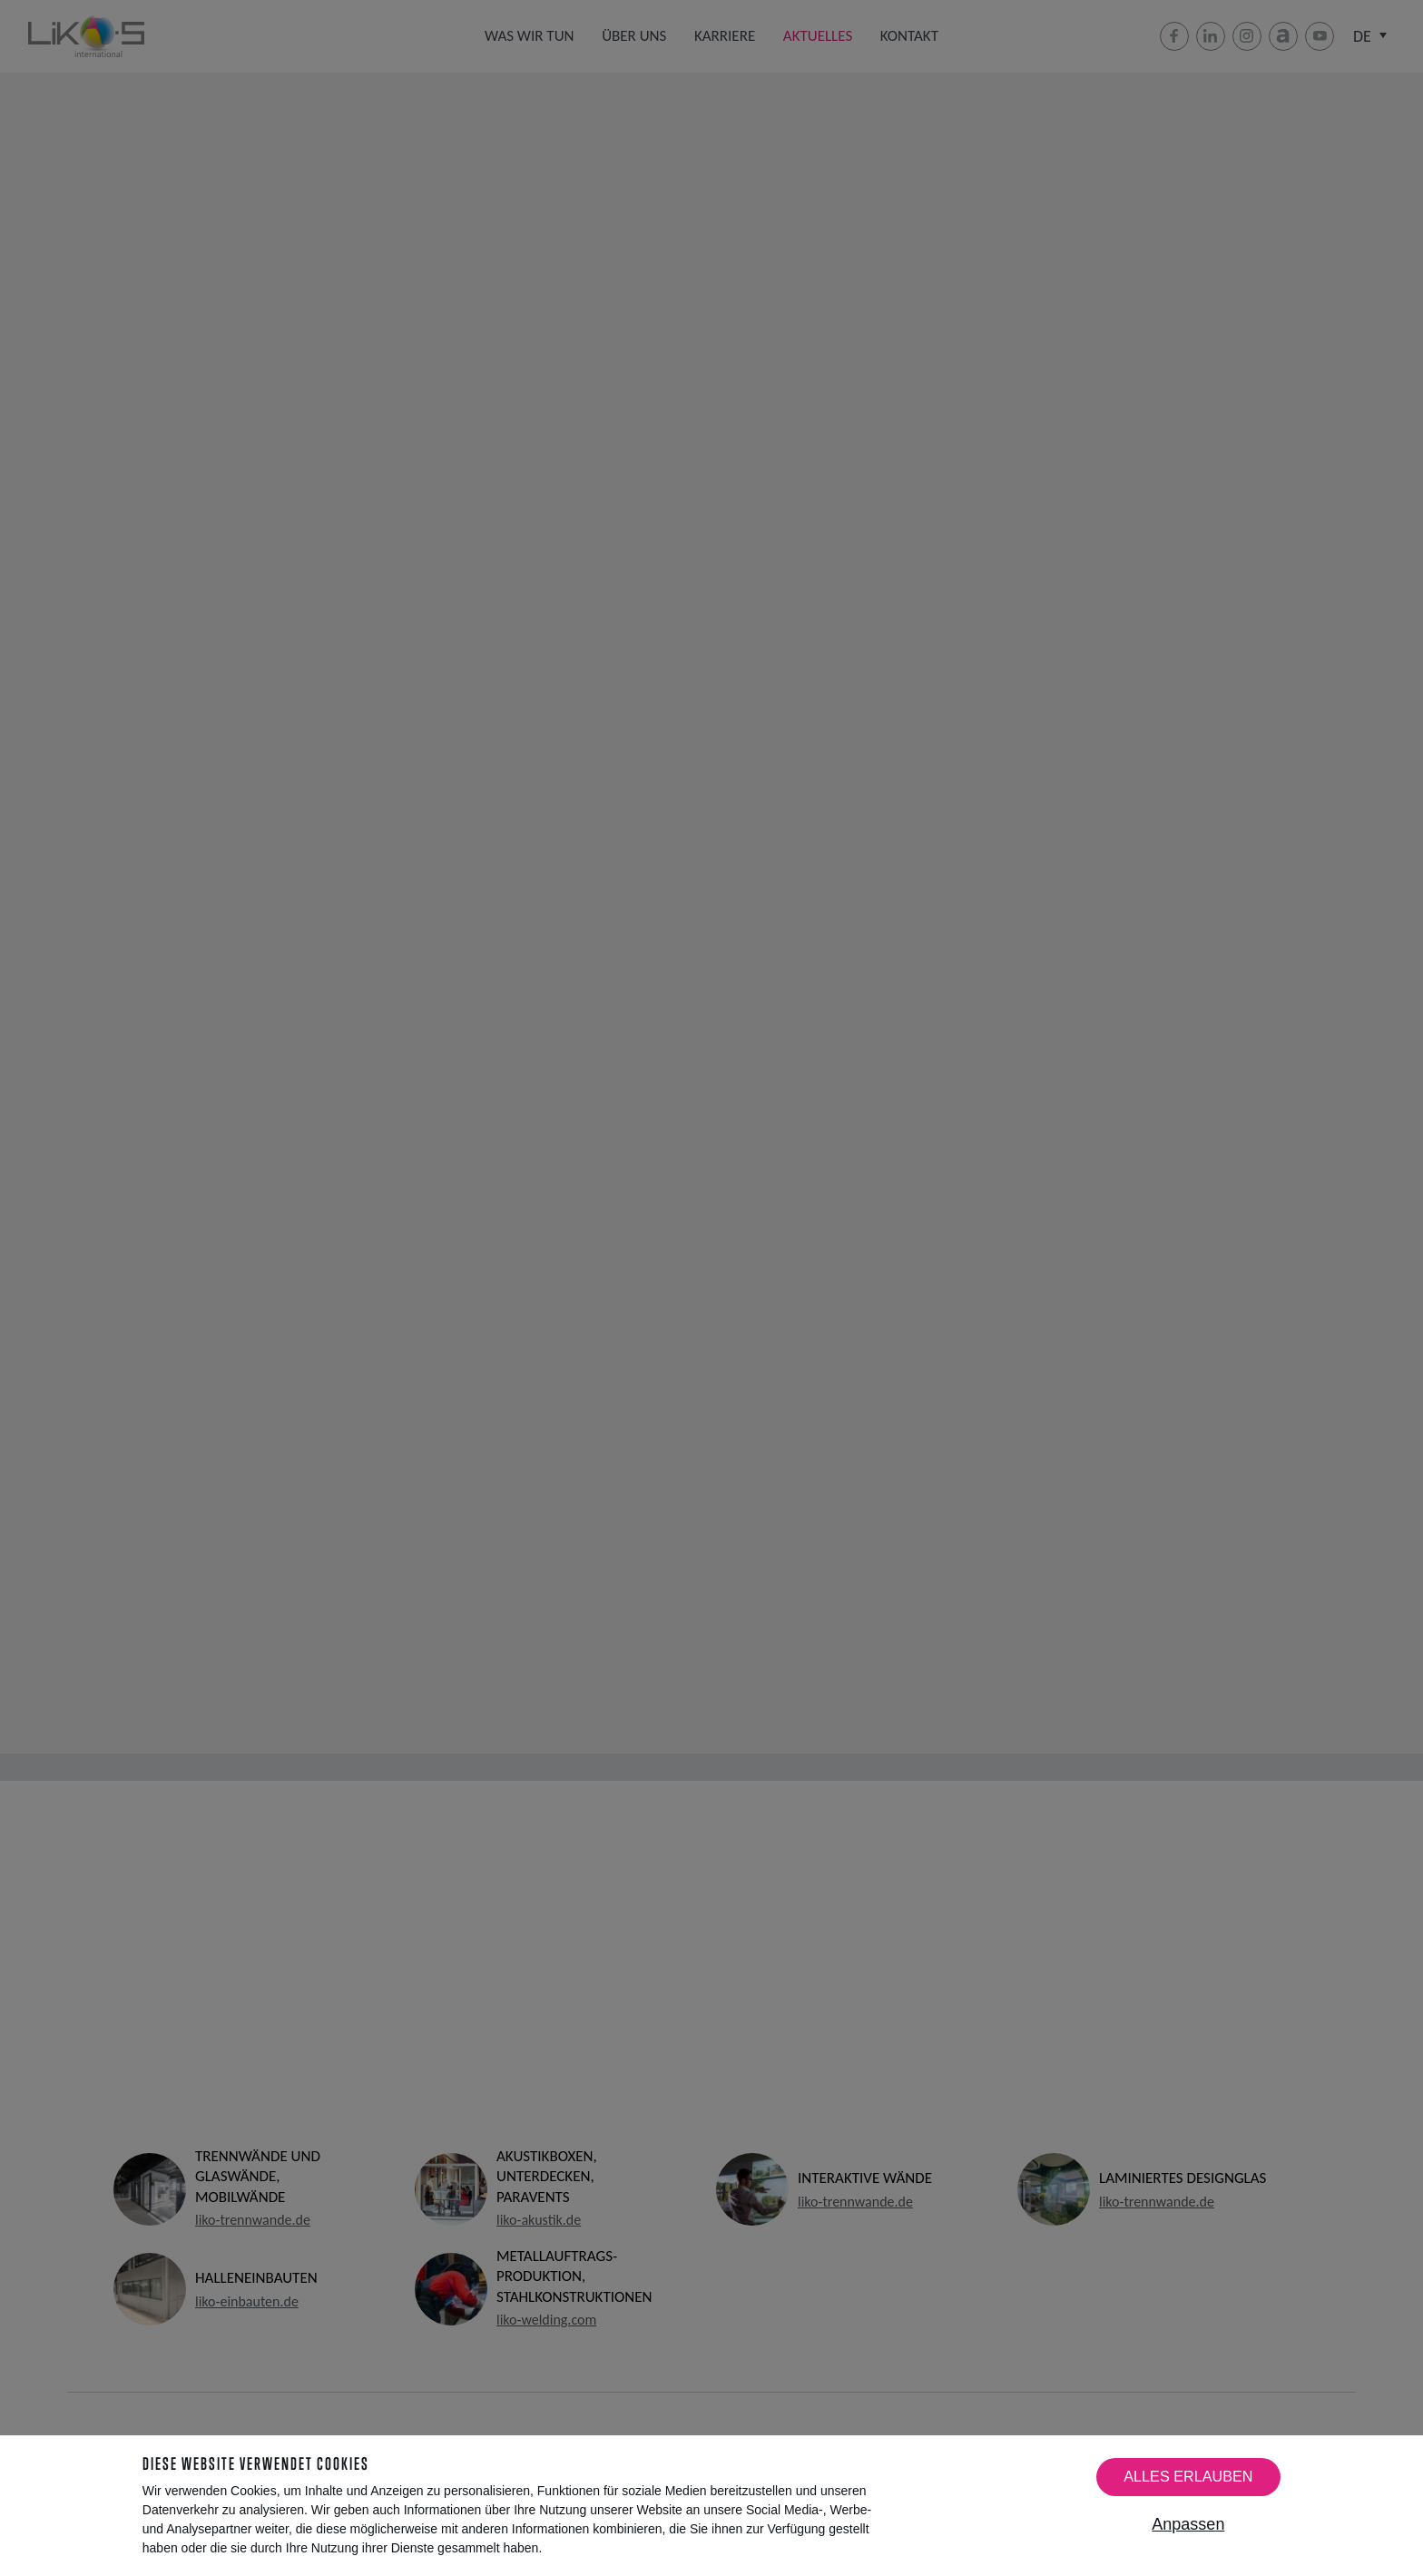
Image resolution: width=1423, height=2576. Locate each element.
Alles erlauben (1188, 2476)
